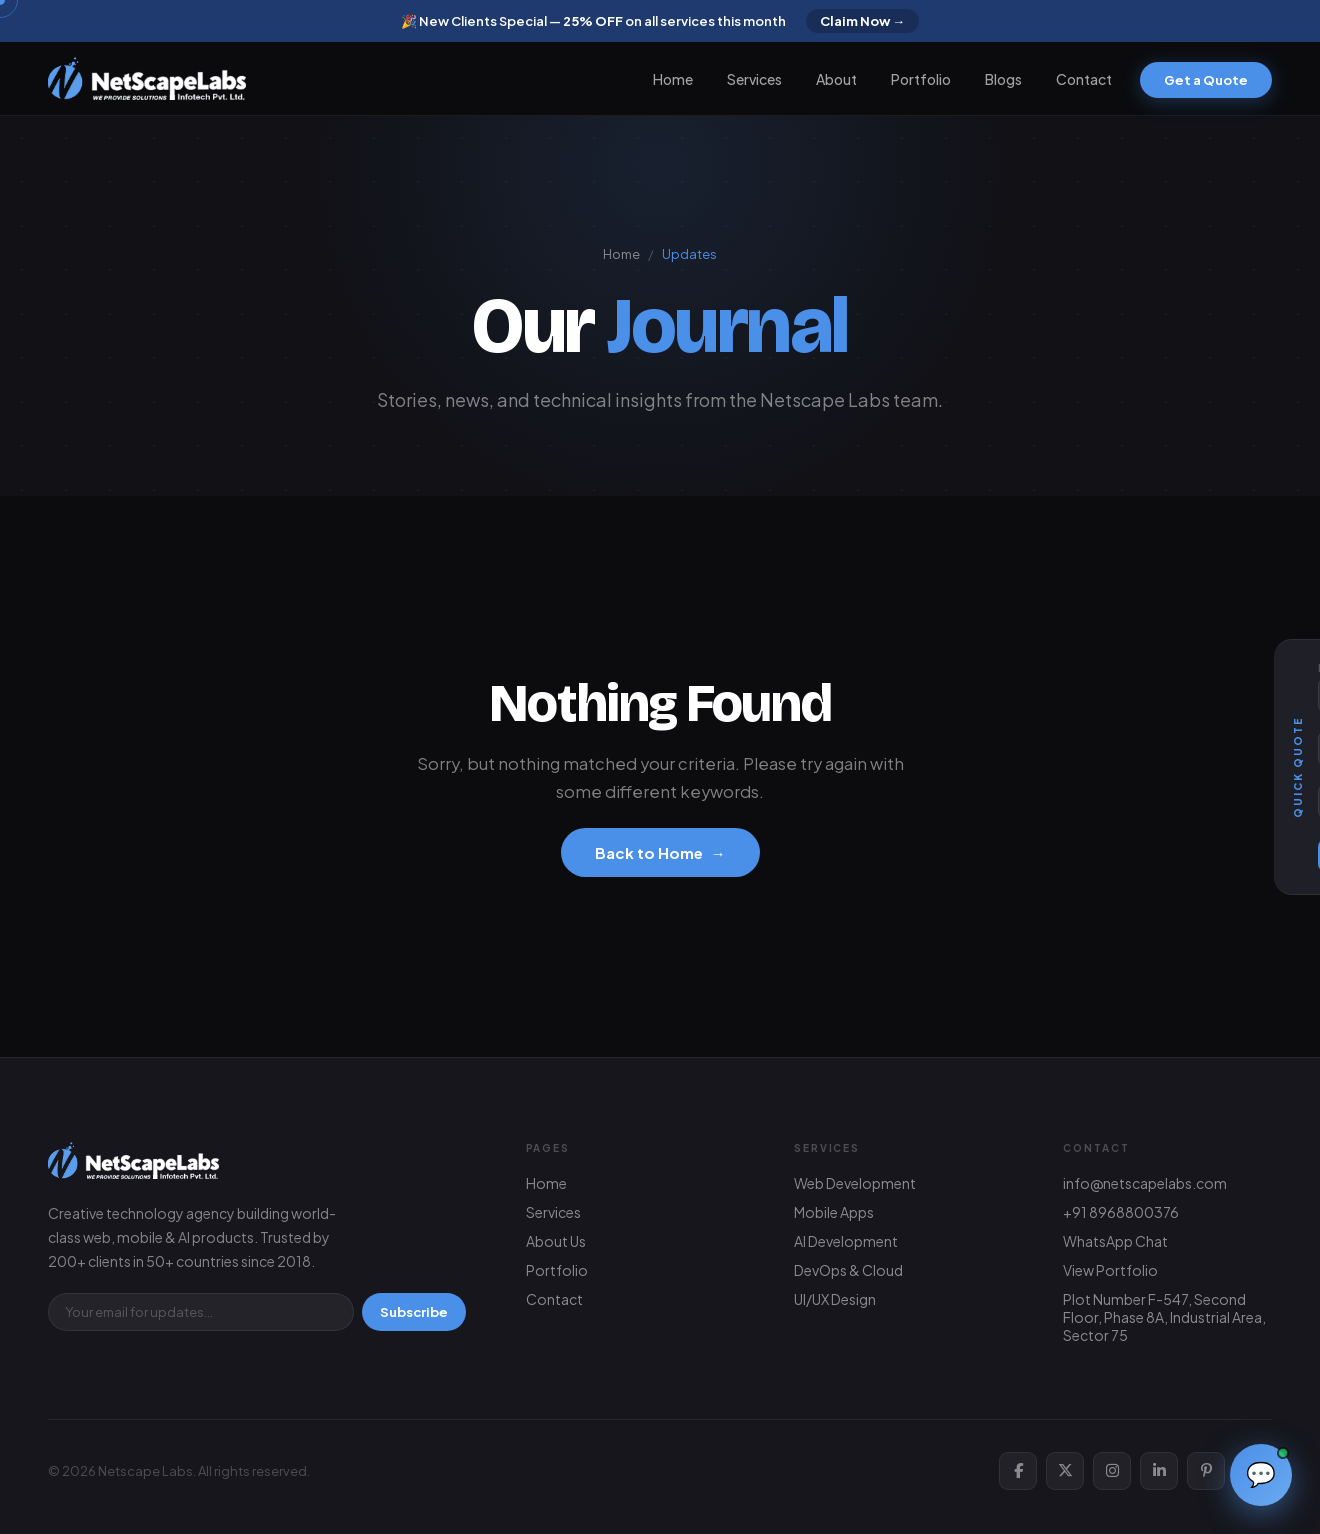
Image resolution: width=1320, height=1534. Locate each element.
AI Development (846, 1241)
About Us (556, 1241)
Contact (1084, 79)
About (836, 79)
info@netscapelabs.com (1145, 1183)
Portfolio (921, 79)
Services (754, 79)
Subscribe (414, 1312)
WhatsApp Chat (1115, 1241)
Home (673, 79)
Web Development (855, 1183)
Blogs (1003, 79)
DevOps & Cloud (848, 1270)
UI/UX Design (835, 1299)
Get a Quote (1206, 80)
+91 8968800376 (1121, 1212)
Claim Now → (862, 21)
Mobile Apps (834, 1212)
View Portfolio (1110, 1270)
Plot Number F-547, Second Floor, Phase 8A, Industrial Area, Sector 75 (1164, 1317)
